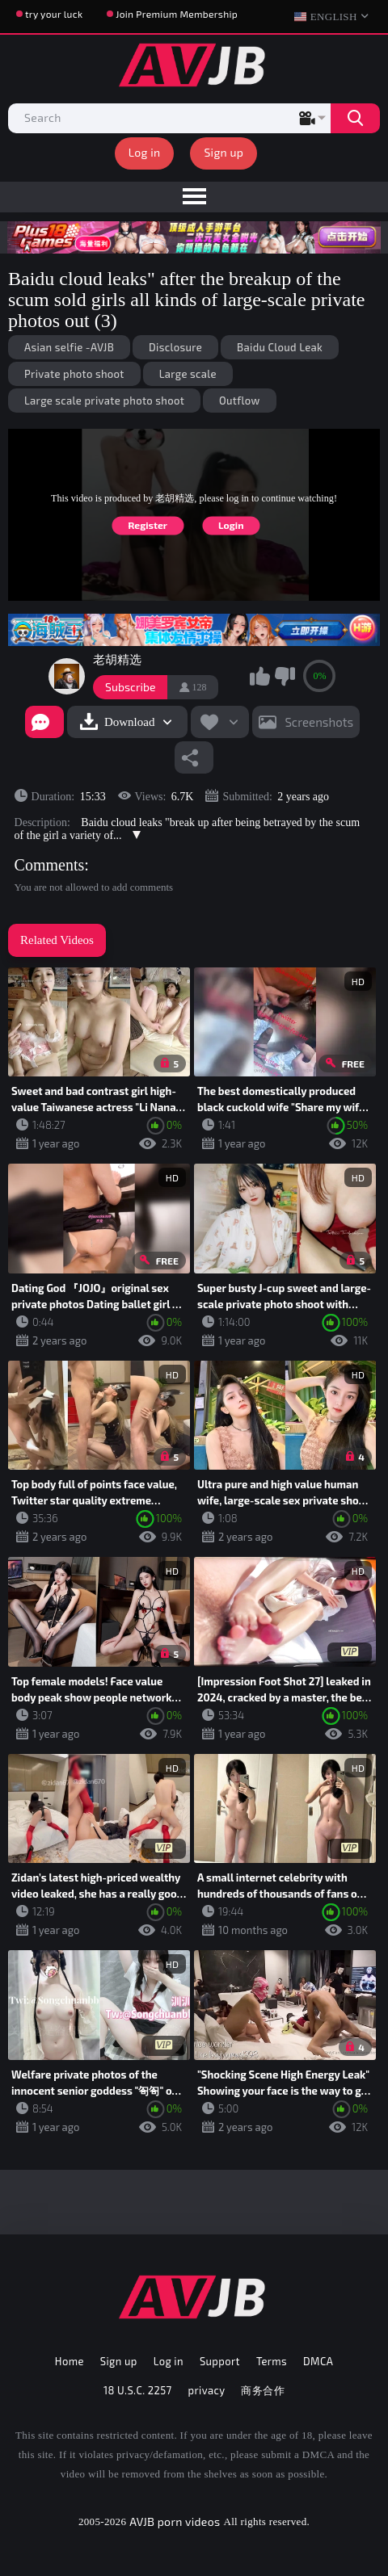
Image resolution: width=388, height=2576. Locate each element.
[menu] (194, 197)
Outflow (239, 400)
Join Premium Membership (177, 13)
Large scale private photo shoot (104, 400)
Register (147, 525)
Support (220, 2361)
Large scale (188, 373)
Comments (50, 865)
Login (230, 525)
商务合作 (263, 2390)
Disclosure (175, 347)
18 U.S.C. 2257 (137, 2390)
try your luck (53, 13)
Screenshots (319, 722)
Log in (145, 152)
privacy (207, 2390)
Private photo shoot (74, 373)
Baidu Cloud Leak (280, 347)
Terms (271, 2361)
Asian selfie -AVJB (69, 347)
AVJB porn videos (174, 2521)
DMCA (318, 2361)
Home (69, 2361)
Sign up (223, 152)
